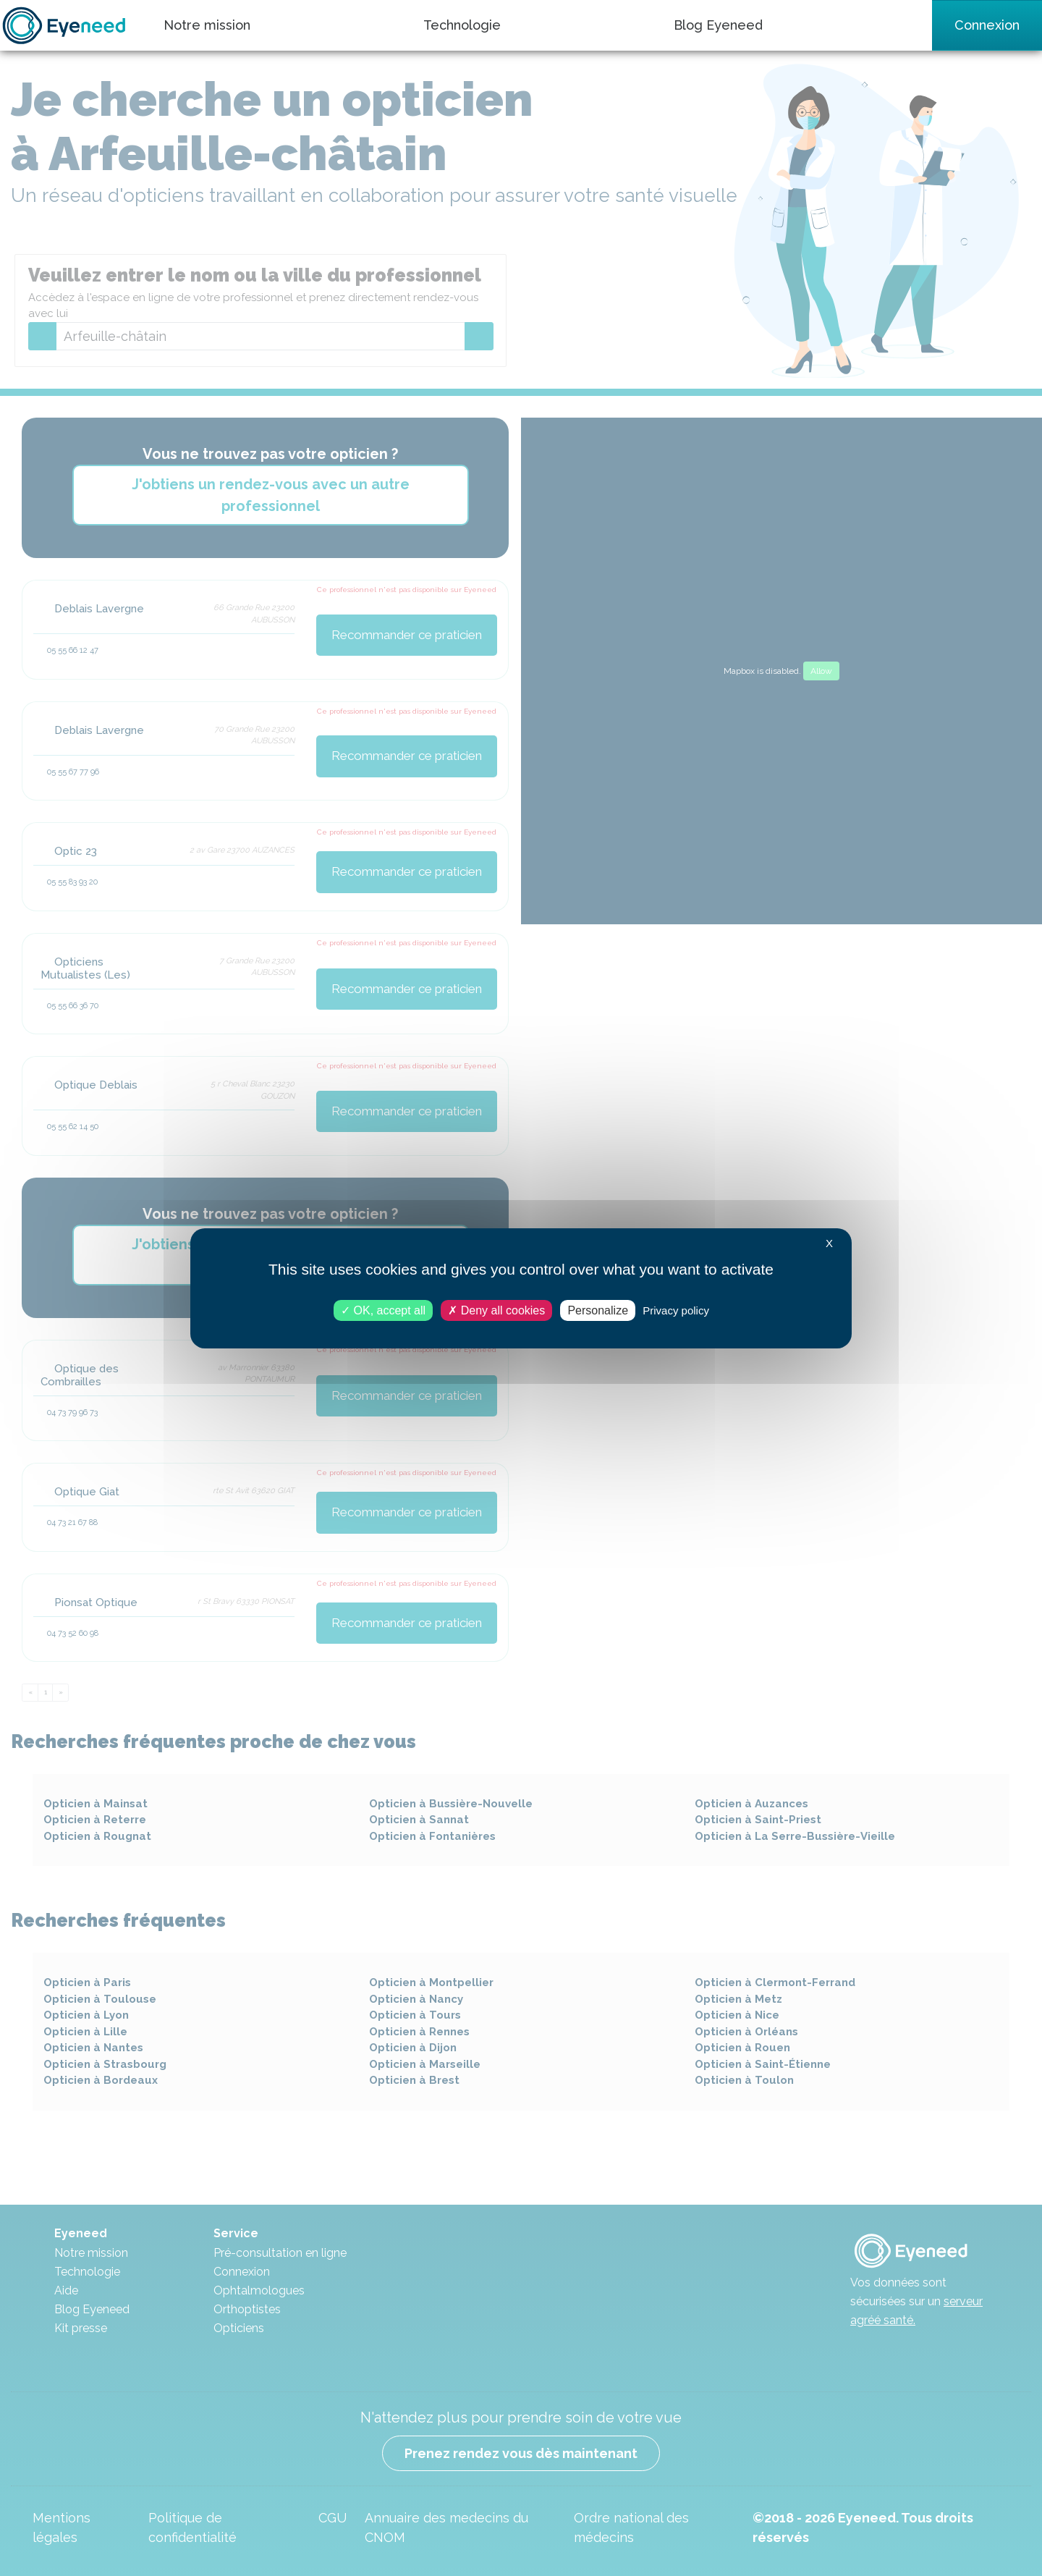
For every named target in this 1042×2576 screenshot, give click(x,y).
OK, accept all (383, 1310)
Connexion (987, 25)
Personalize (597, 1310)
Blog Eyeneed (718, 25)
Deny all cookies (496, 1310)
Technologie (462, 25)
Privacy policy (676, 1310)
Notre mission (207, 25)
